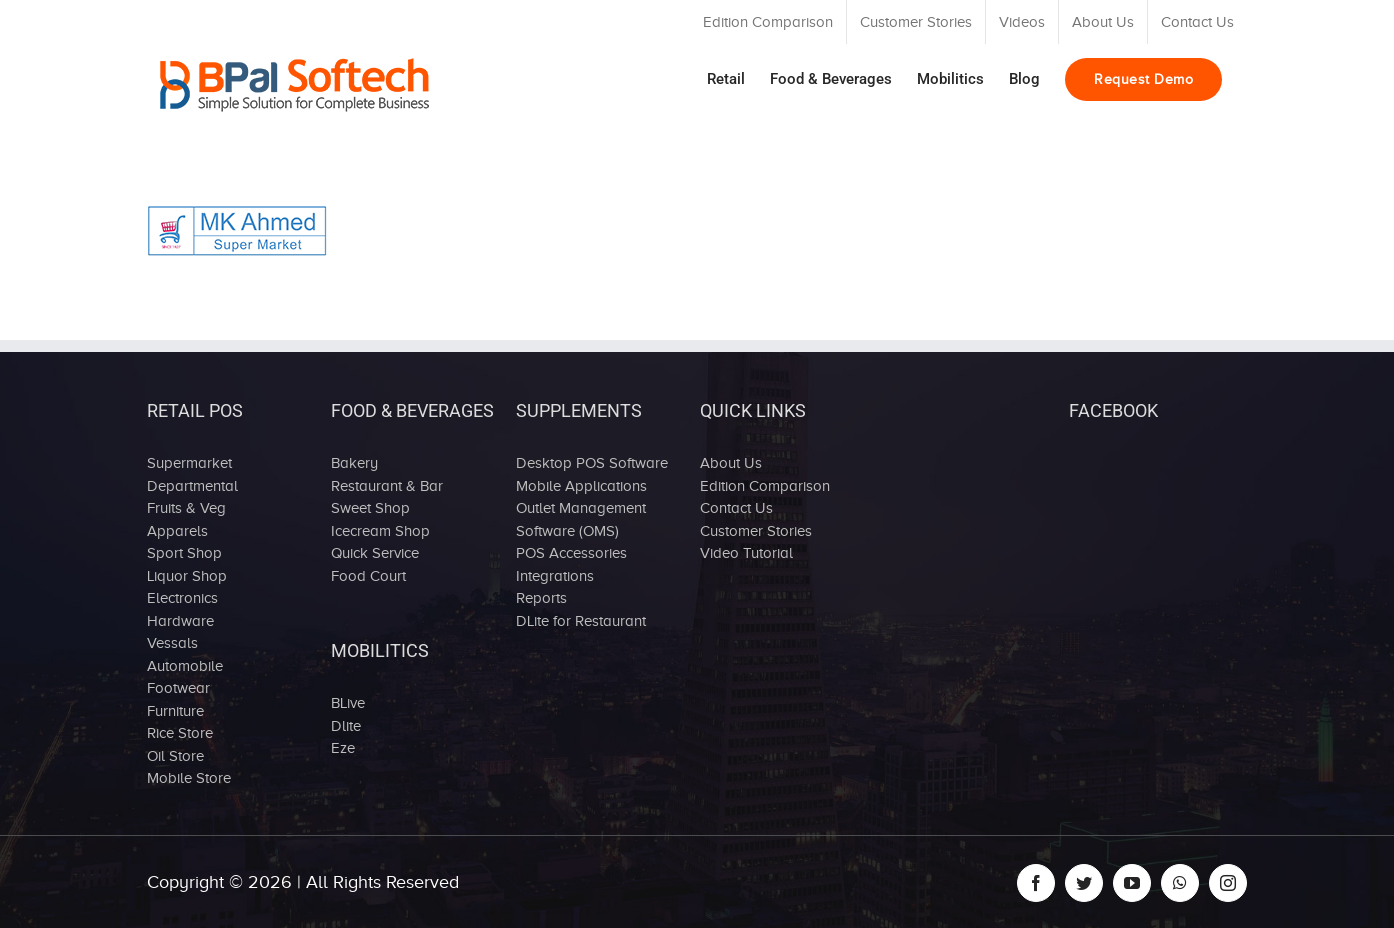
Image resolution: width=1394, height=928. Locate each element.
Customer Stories (756, 531)
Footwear (178, 688)
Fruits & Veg (186, 508)
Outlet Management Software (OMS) (581, 519)
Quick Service (375, 553)
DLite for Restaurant (581, 621)
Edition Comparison (765, 486)
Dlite (346, 726)
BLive (348, 703)
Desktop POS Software (592, 463)
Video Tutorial (746, 553)
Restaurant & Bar (387, 486)
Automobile (185, 666)
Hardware (180, 621)
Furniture (175, 711)
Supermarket (189, 463)
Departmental (192, 486)
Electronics (182, 598)
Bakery (354, 463)
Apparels (177, 531)
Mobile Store (189, 778)
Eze (343, 748)
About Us (731, 463)
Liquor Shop (187, 576)
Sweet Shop (370, 508)
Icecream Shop (380, 531)
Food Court (368, 576)
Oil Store (175, 756)
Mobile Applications (581, 486)
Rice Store (180, 733)
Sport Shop (184, 553)
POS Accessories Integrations (571, 564)
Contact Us (736, 508)
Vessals (172, 643)
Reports (541, 598)
